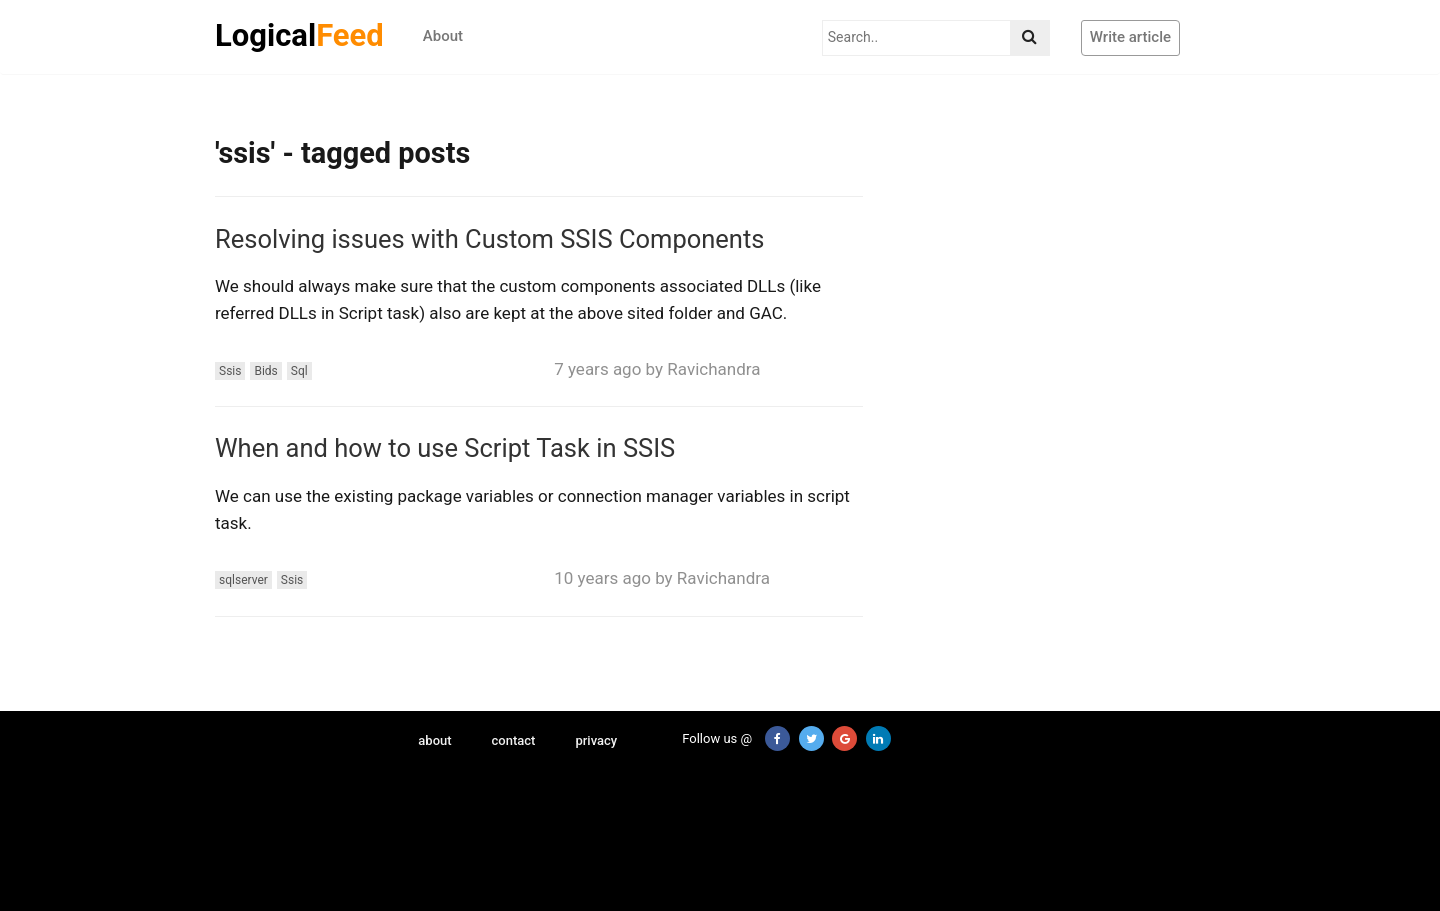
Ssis (230, 371)
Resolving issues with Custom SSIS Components (489, 239)
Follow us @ (705, 738)
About (443, 36)
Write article (1130, 37)
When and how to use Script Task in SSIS (445, 448)
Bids (265, 371)
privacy (596, 740)
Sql (299, 371)
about (434, 740)
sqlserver (243, 580)
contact (514, 740)
